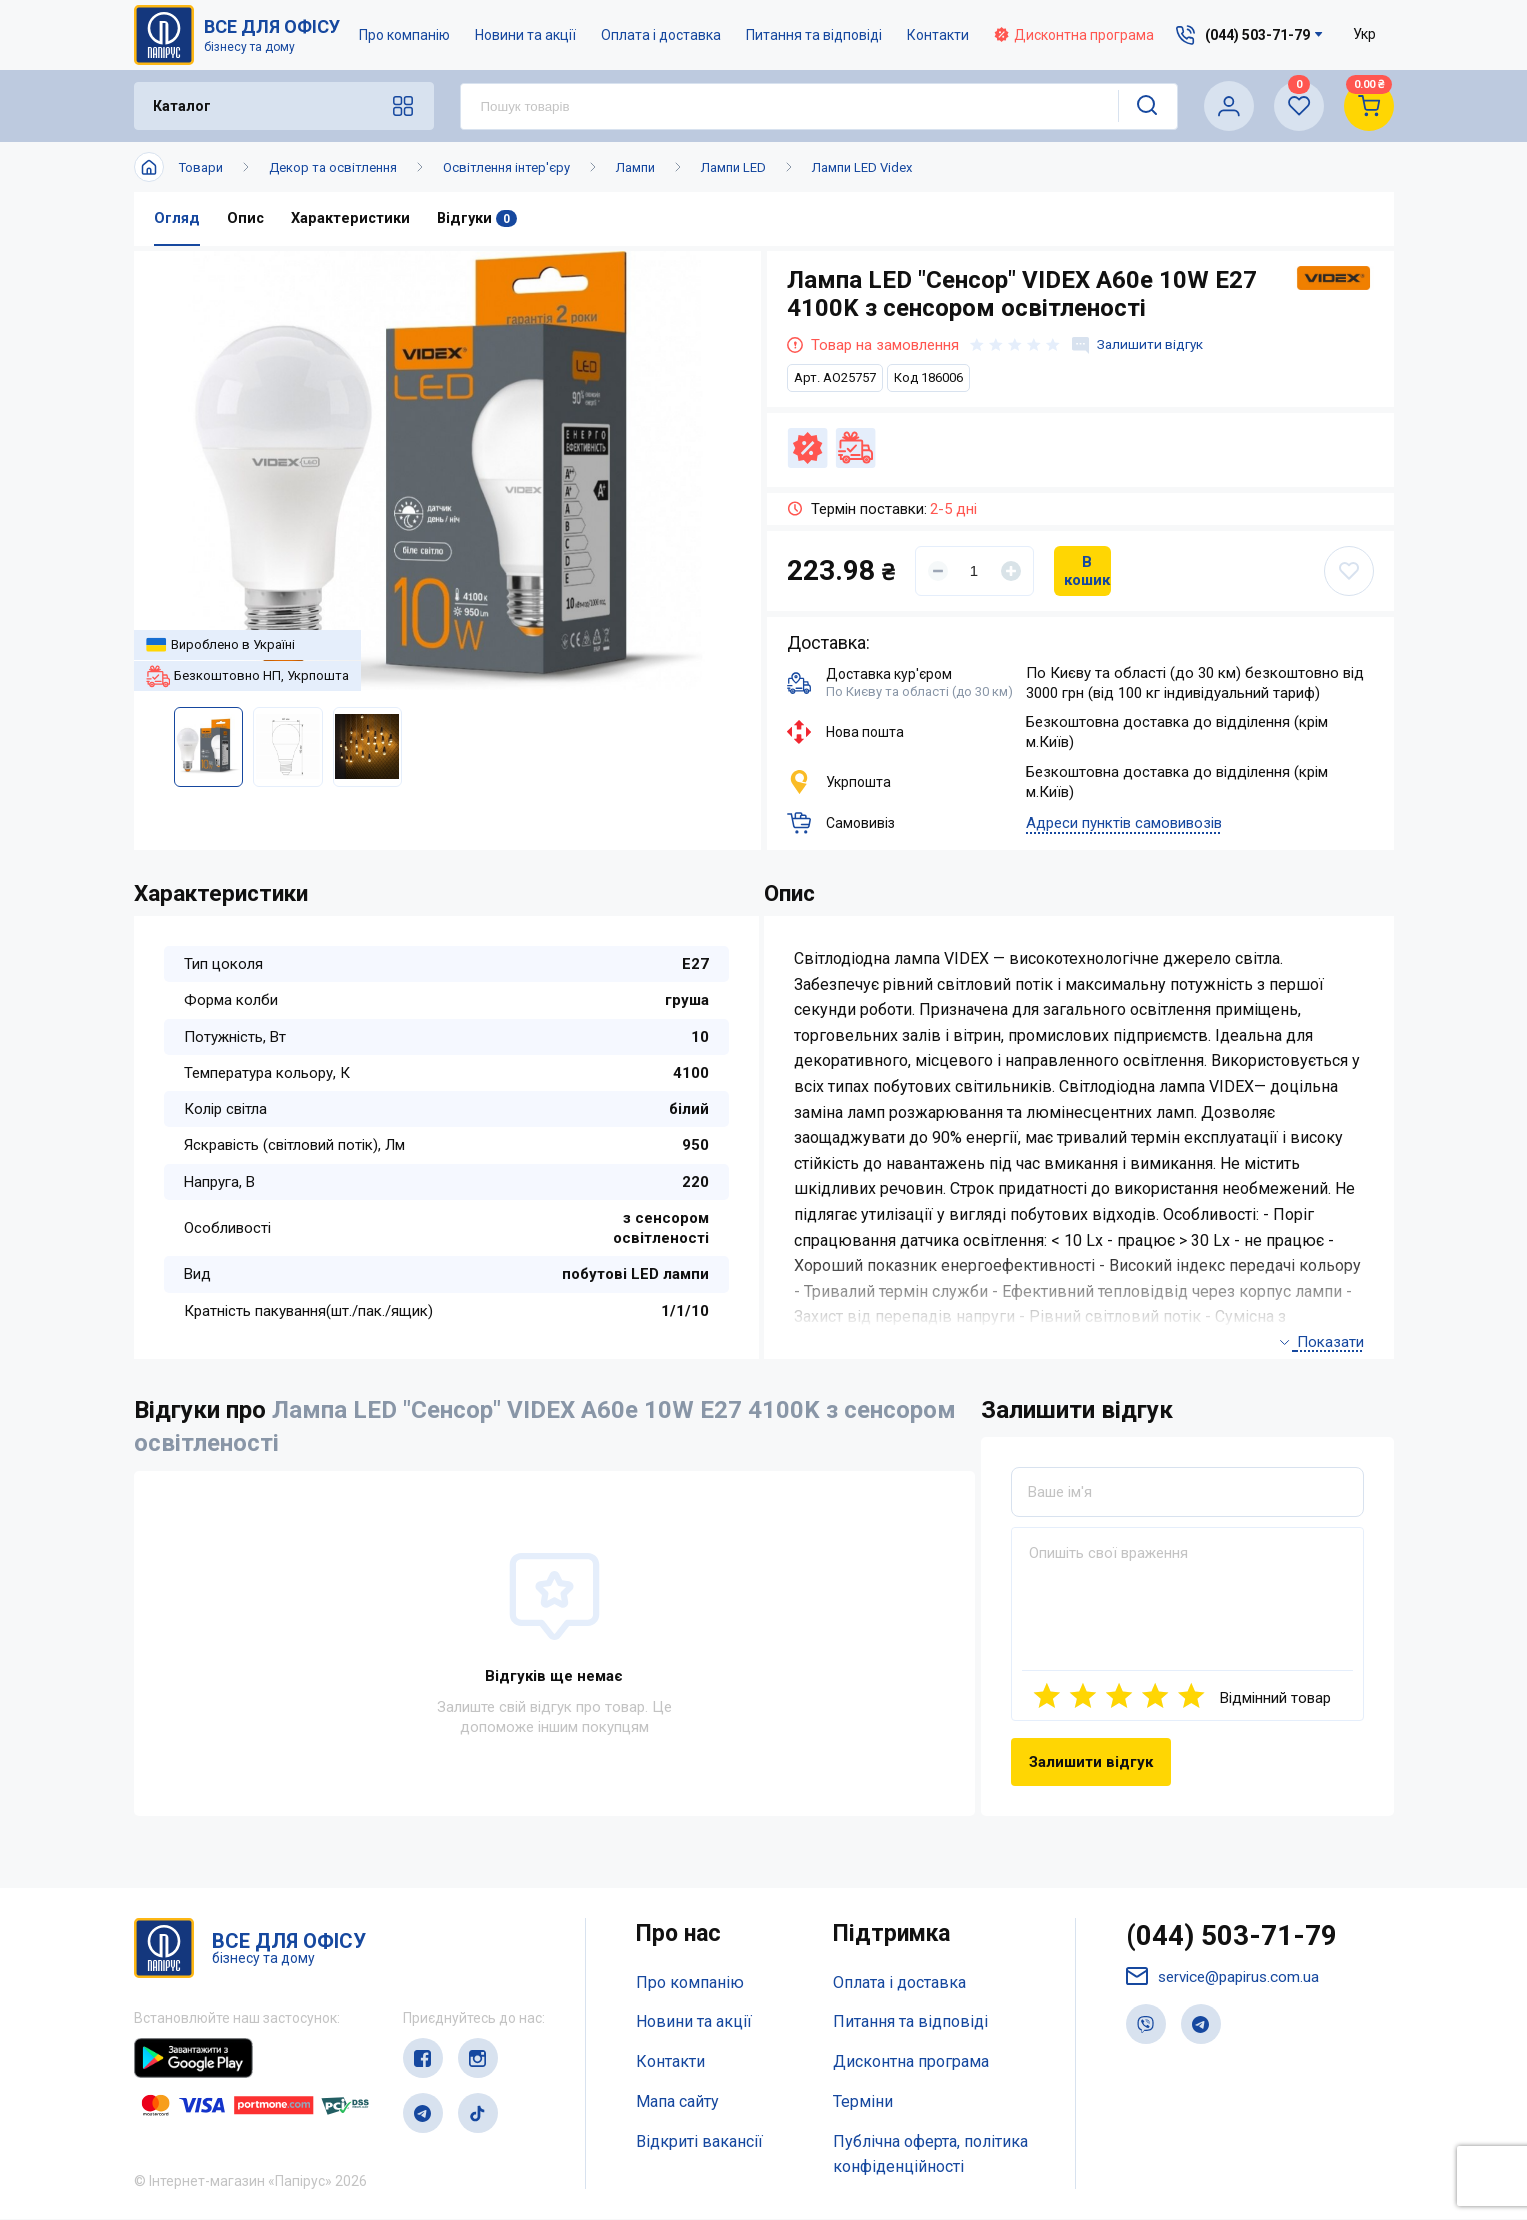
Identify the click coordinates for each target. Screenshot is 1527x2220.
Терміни (863, 2102)
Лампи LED (733, 167)
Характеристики (352, 219)
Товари (201, 167)
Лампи (635, 167)
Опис (246, 219)
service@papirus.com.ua (1227, 1980)
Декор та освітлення (333, 167)
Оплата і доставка (662, 35)
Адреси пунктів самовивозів (1124, 824)
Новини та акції (526, 35)
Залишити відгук (1141, 345)
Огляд (177, 219)
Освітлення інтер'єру (506, 167)
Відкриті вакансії (699, 2141)
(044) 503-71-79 (1237, 1938)
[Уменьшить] (938, 571)
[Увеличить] (1011, 571)
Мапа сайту (677, 2102)
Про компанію (405, 35)
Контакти (939, 35)
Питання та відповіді (815, 35)
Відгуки (480, 219)
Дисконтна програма (1075, 35)
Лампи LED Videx (862, 167)
